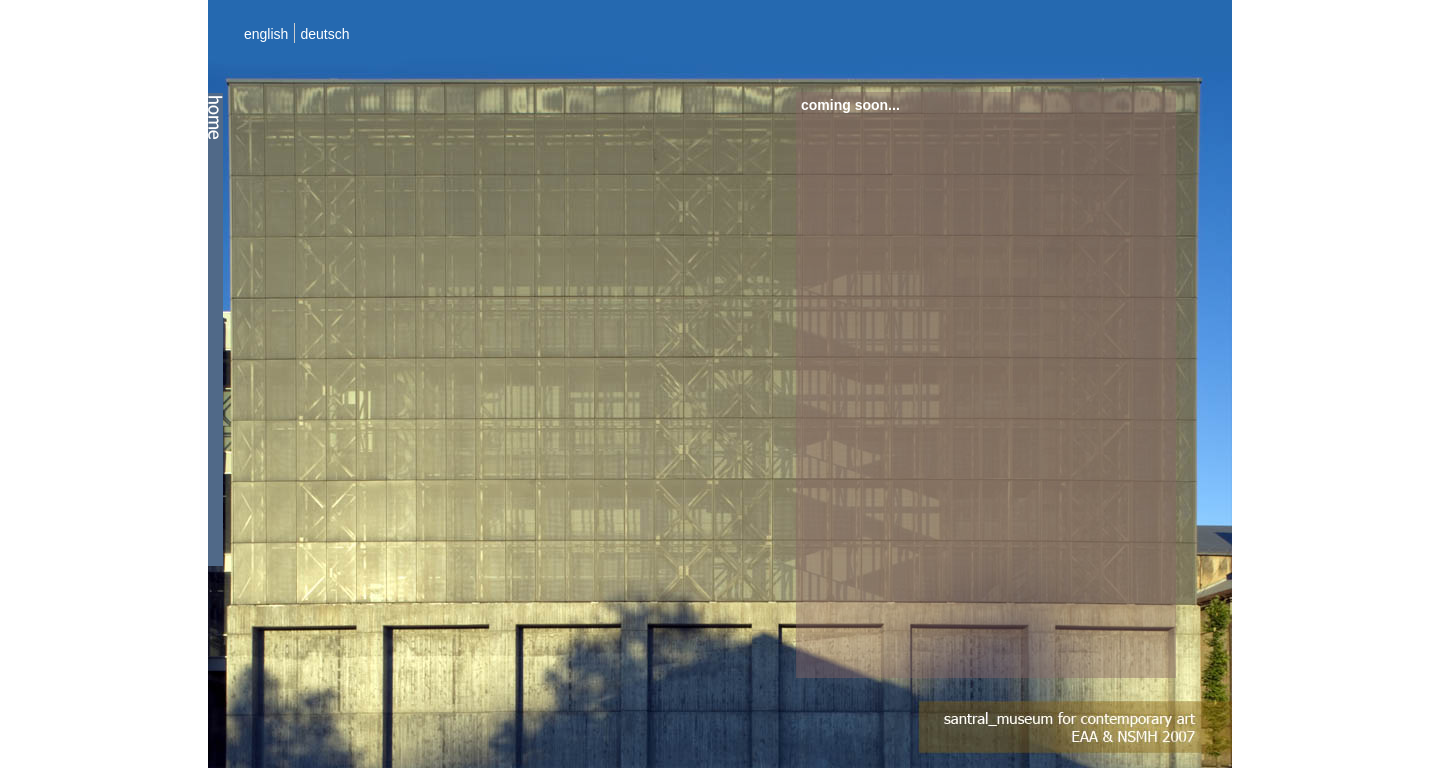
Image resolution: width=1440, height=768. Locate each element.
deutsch (324, 34)
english (266, 34)
